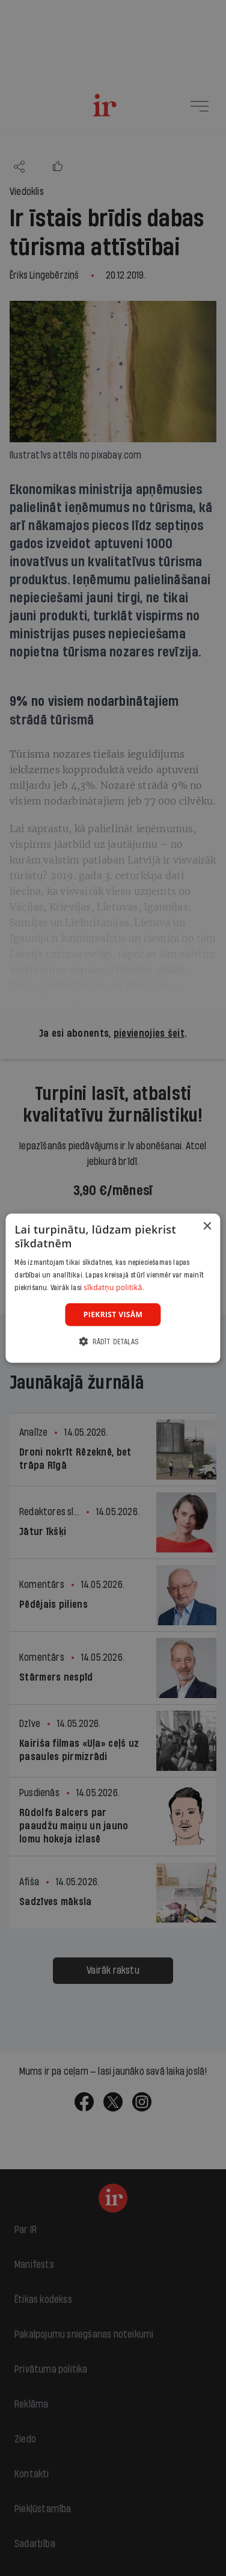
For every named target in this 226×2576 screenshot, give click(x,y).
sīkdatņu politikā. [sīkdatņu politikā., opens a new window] (114, 1287)
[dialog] (112, 1288)
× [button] (207, 1226)
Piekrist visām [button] (113, 1314)
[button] (113, 1341)
